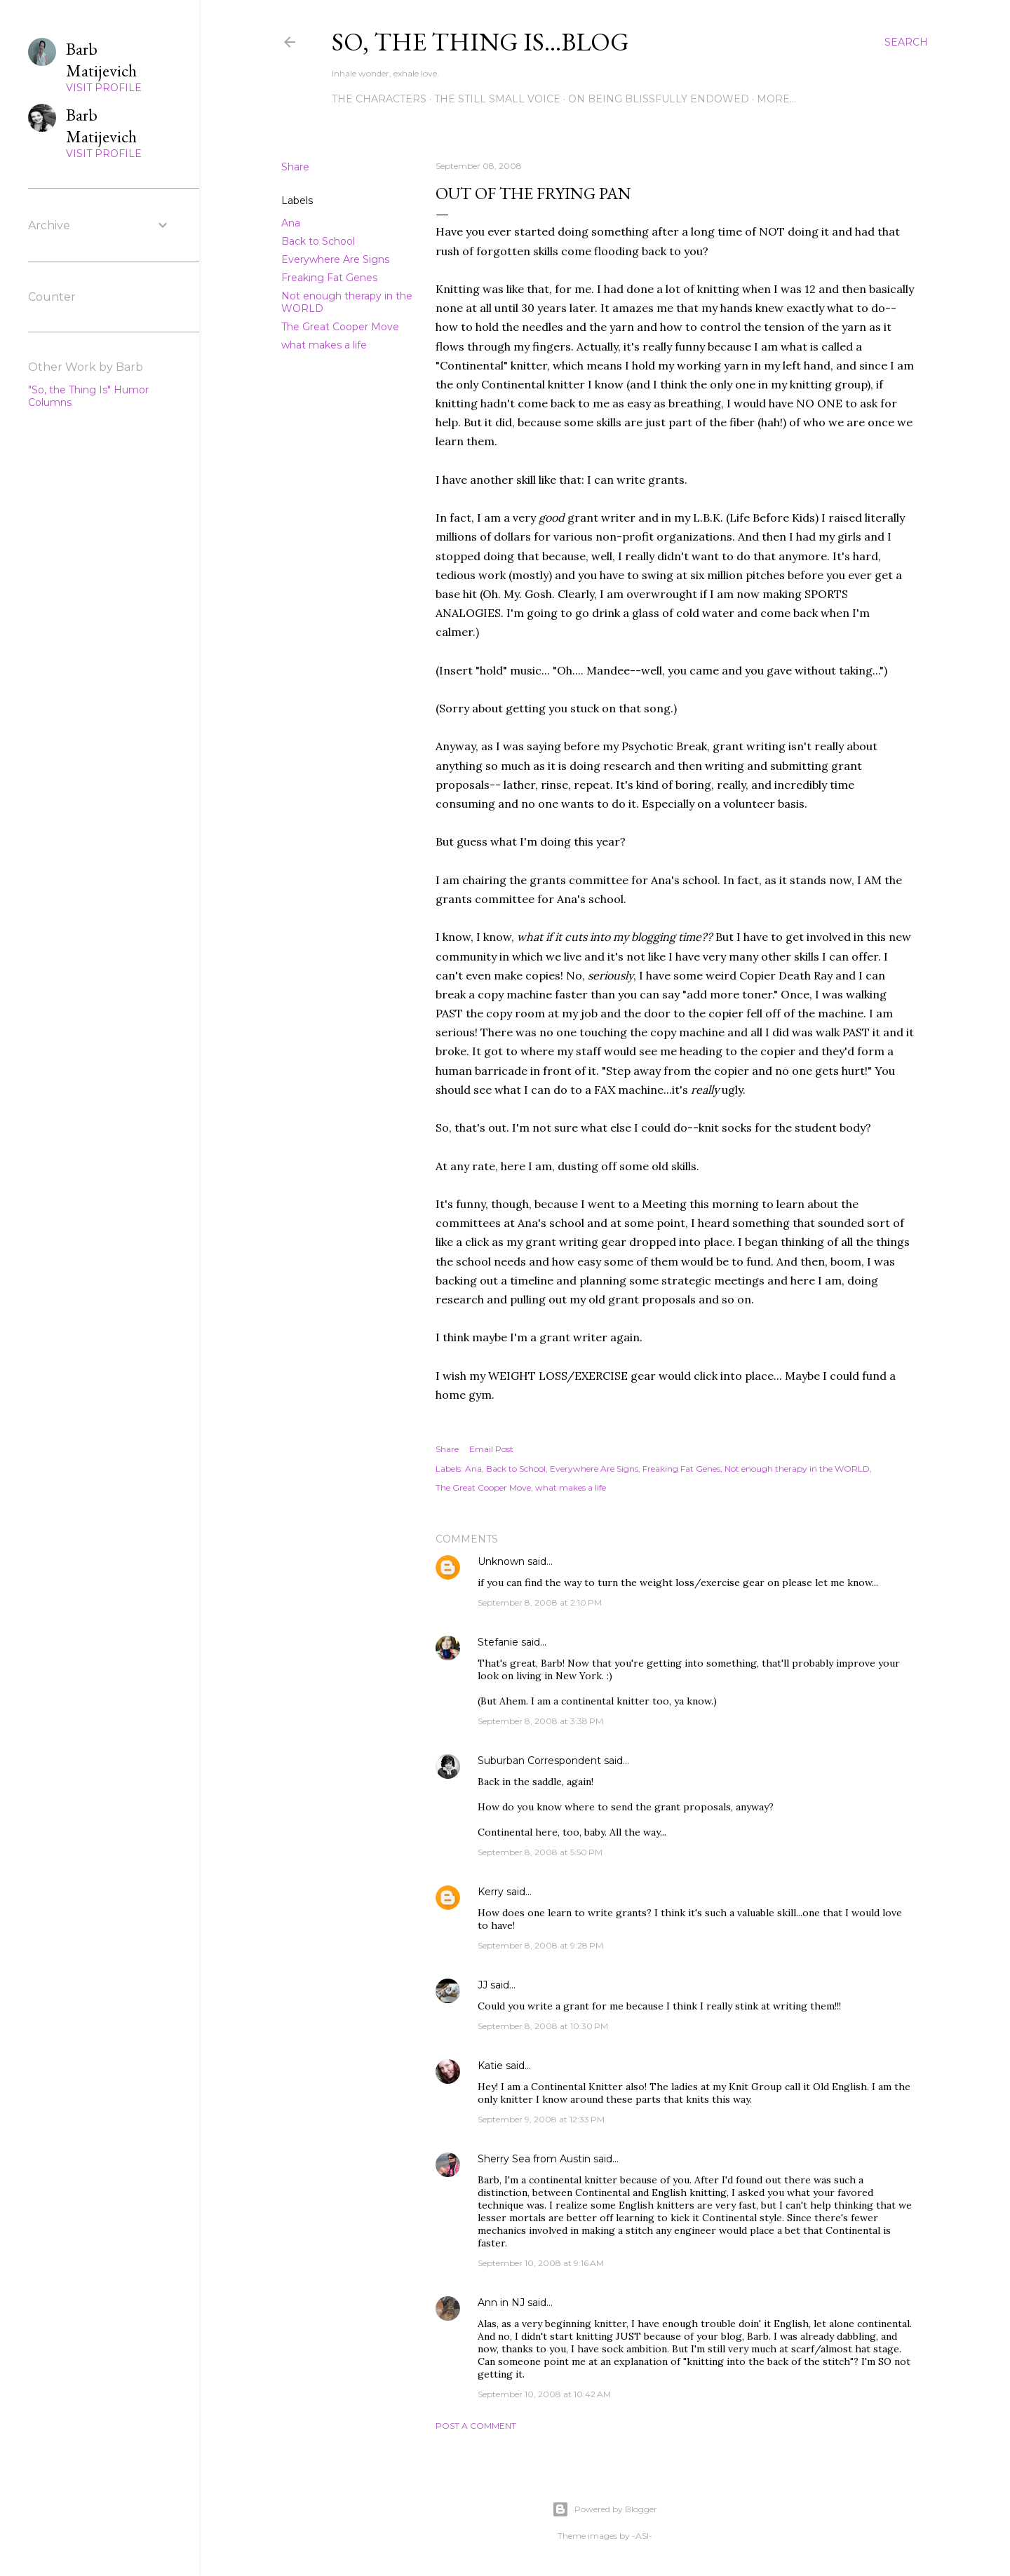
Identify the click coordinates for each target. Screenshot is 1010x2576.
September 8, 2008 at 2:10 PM (540, 1602)
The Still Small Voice (497, 99)
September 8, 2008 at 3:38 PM (540, 1721)
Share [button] (295, 167)
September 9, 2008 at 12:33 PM (541, 2119)
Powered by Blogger (604, 2509)
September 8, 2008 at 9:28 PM (540, 1945)
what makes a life (324, 345)
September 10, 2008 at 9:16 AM (541, 2263)
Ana (290, 223)
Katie (490, 2065)
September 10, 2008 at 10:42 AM (544, 2394)
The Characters (379, 99)
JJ (482, 1985)
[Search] (906, 42)
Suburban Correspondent (539, 1760)
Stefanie (498, 1642)
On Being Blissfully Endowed (658, 99)
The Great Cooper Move (340, 326)
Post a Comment (476, 2425)
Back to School (318, 241)
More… (776, 99)
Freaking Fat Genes (329, 277)
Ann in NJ (501, 2302)
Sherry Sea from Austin (534, 2159)
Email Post (491, 1449)
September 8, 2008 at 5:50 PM (540, 1852)
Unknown (501, 1561)
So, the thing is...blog (480, 41)
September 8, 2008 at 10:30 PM (543, 2026)
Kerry (491, 1891)
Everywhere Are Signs (335, 259)
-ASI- (642, 2535)
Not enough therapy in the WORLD (797, 1468)
